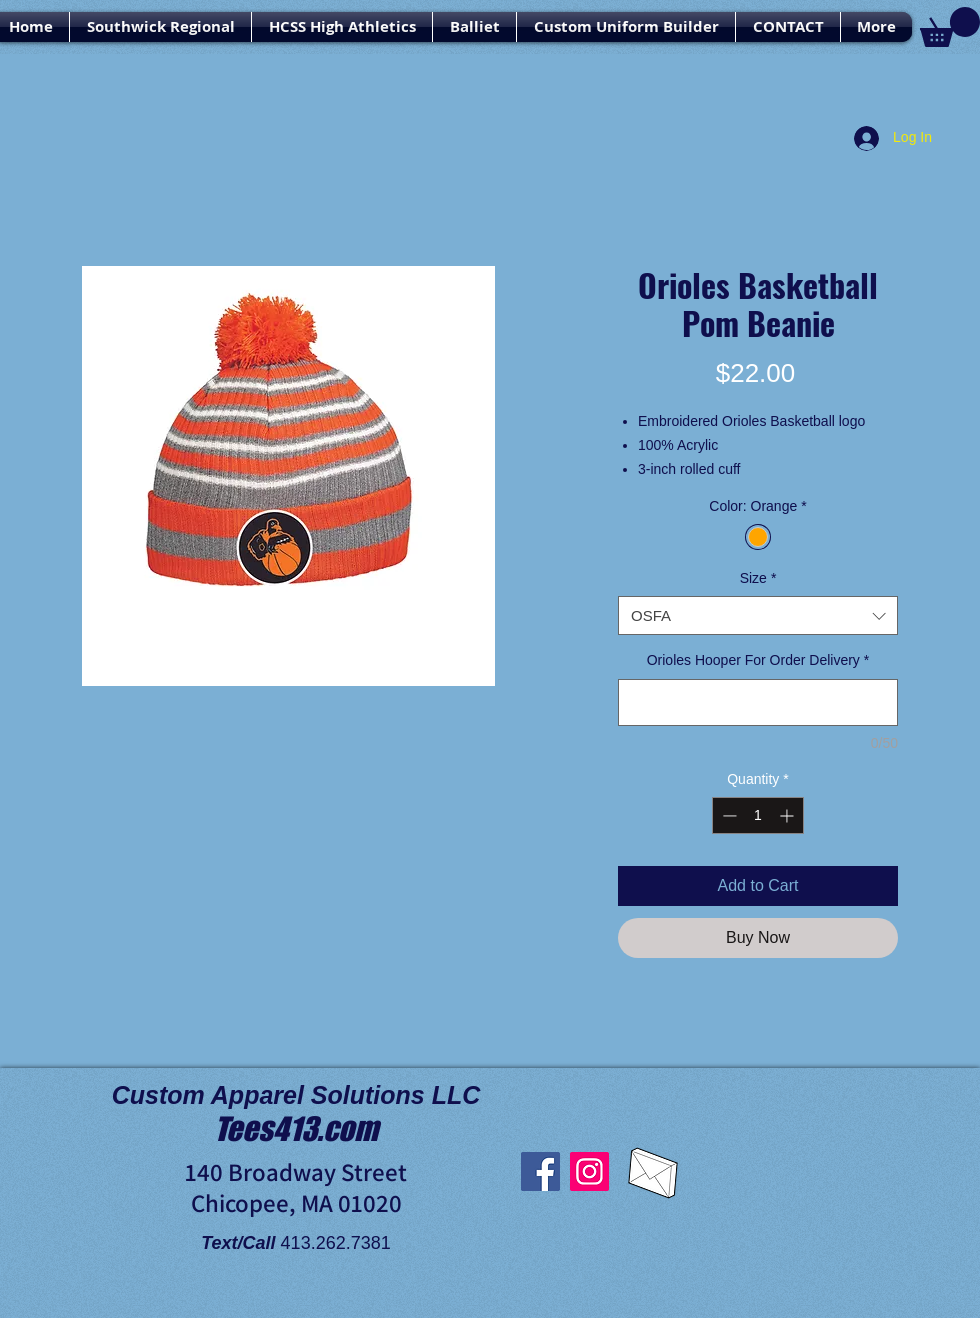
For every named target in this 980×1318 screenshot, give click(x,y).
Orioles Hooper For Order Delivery (758, 660)
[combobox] (758, 615)
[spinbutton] (758, 815)
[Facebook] (540, 1171)
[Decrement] (727, 815)
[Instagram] (589, 1171)
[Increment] (788, 815)
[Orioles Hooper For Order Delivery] (758, 702)
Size (758, 578)
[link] (950, 27)
